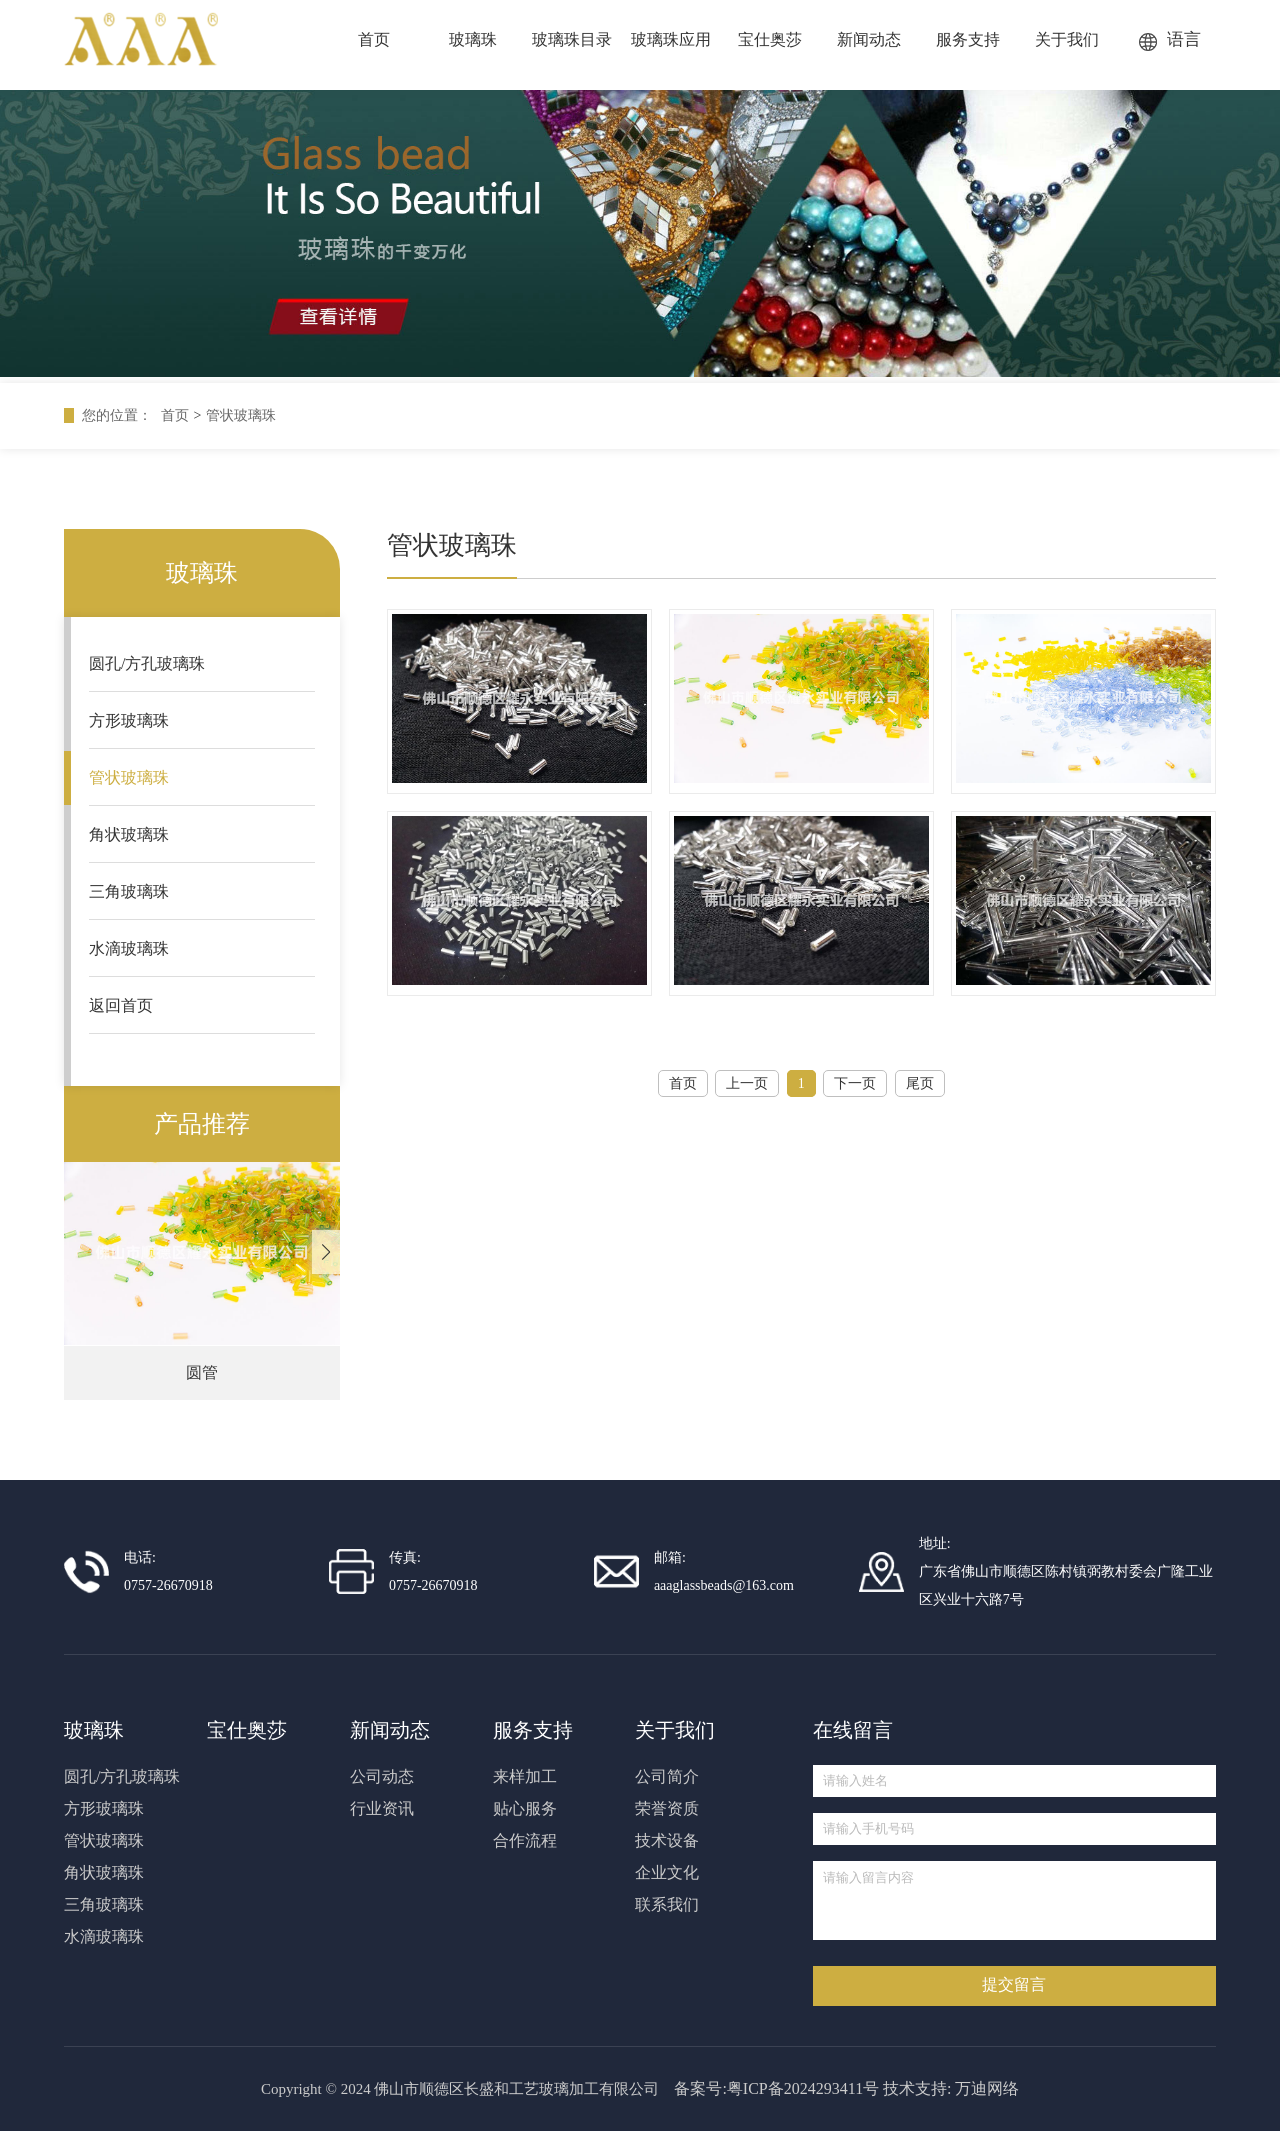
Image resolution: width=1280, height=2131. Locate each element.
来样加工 (525, 1776)
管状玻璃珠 (241, 415)
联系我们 (667, 1904)
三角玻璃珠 (129, 891)
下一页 (855, 1083)
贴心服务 (525, 1808)
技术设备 (667, 1840)
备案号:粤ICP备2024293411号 (776, 2088)
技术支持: (917, 2088)
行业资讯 (382, 1808)
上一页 (747, 1083)
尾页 (920, 1083)
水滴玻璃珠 (129, 948)
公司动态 (382, 1776)
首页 (175, 415)
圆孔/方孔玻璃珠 (147, 663)
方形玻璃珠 (129, 720)
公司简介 (667, 1776)
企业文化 (667, 1872)
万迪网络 (987, 2088)
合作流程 (525, 1840)
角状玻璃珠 (129, 834)
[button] (326, 1252)
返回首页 (121, 1005)
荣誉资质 (667, 1808)
